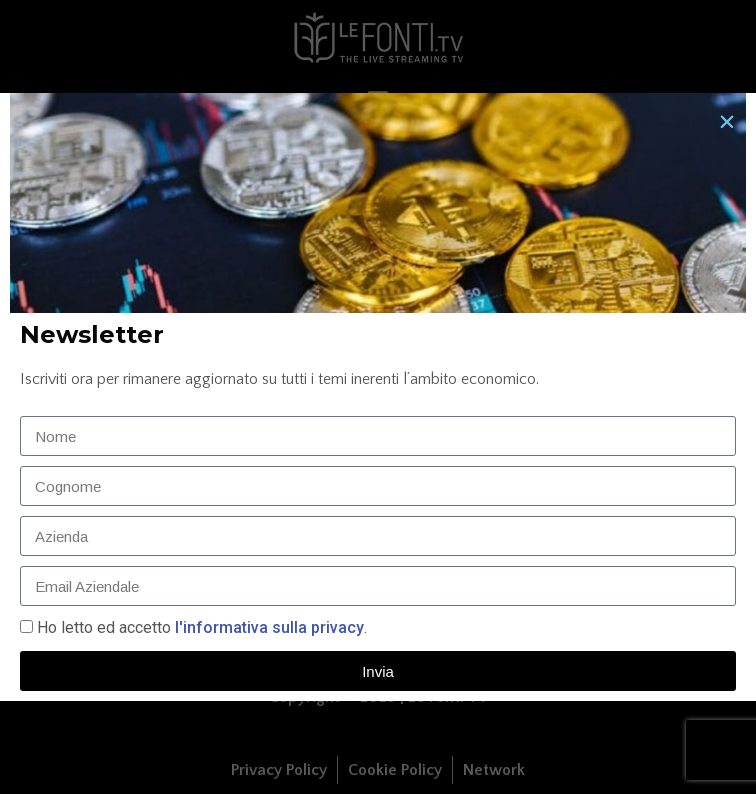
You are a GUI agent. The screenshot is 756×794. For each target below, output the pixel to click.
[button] (727, 122)
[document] (378, 397)
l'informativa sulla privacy (267, 627)
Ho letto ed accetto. (202, 627)
